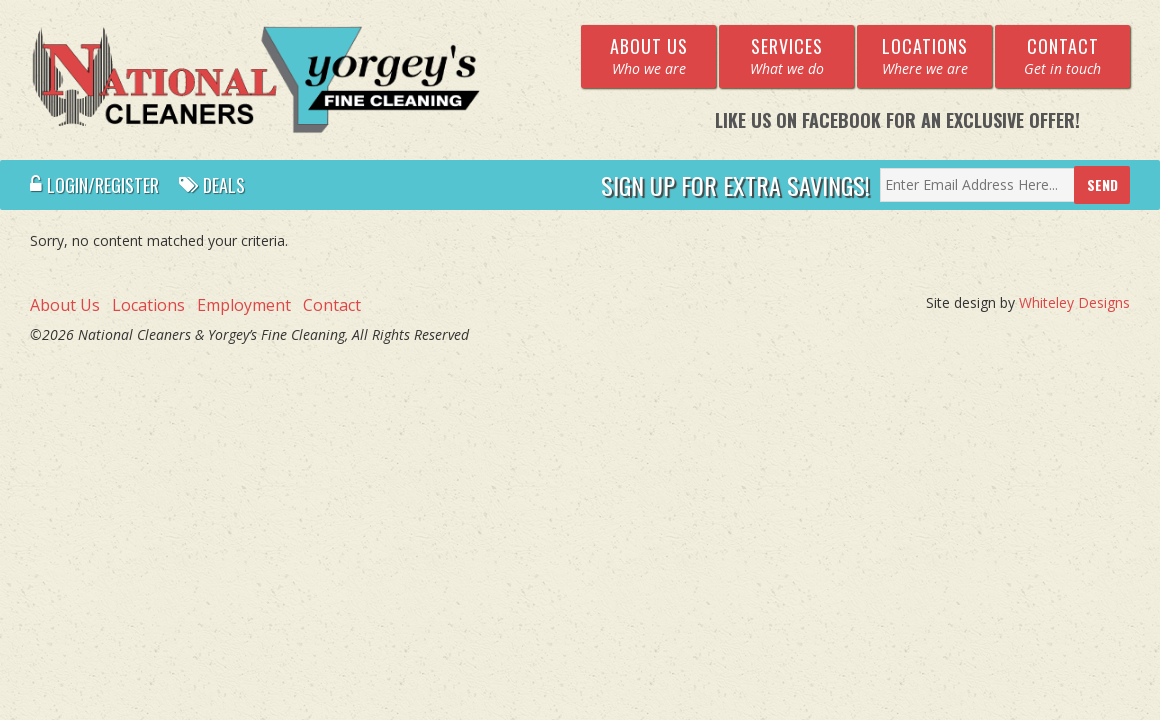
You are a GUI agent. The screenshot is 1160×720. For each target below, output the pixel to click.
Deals (212, 185)
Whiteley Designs (1074, 302)
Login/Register (94, 185)
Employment (244, 305)
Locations (148, 305)
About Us (65, 305)
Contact (332, 305)
